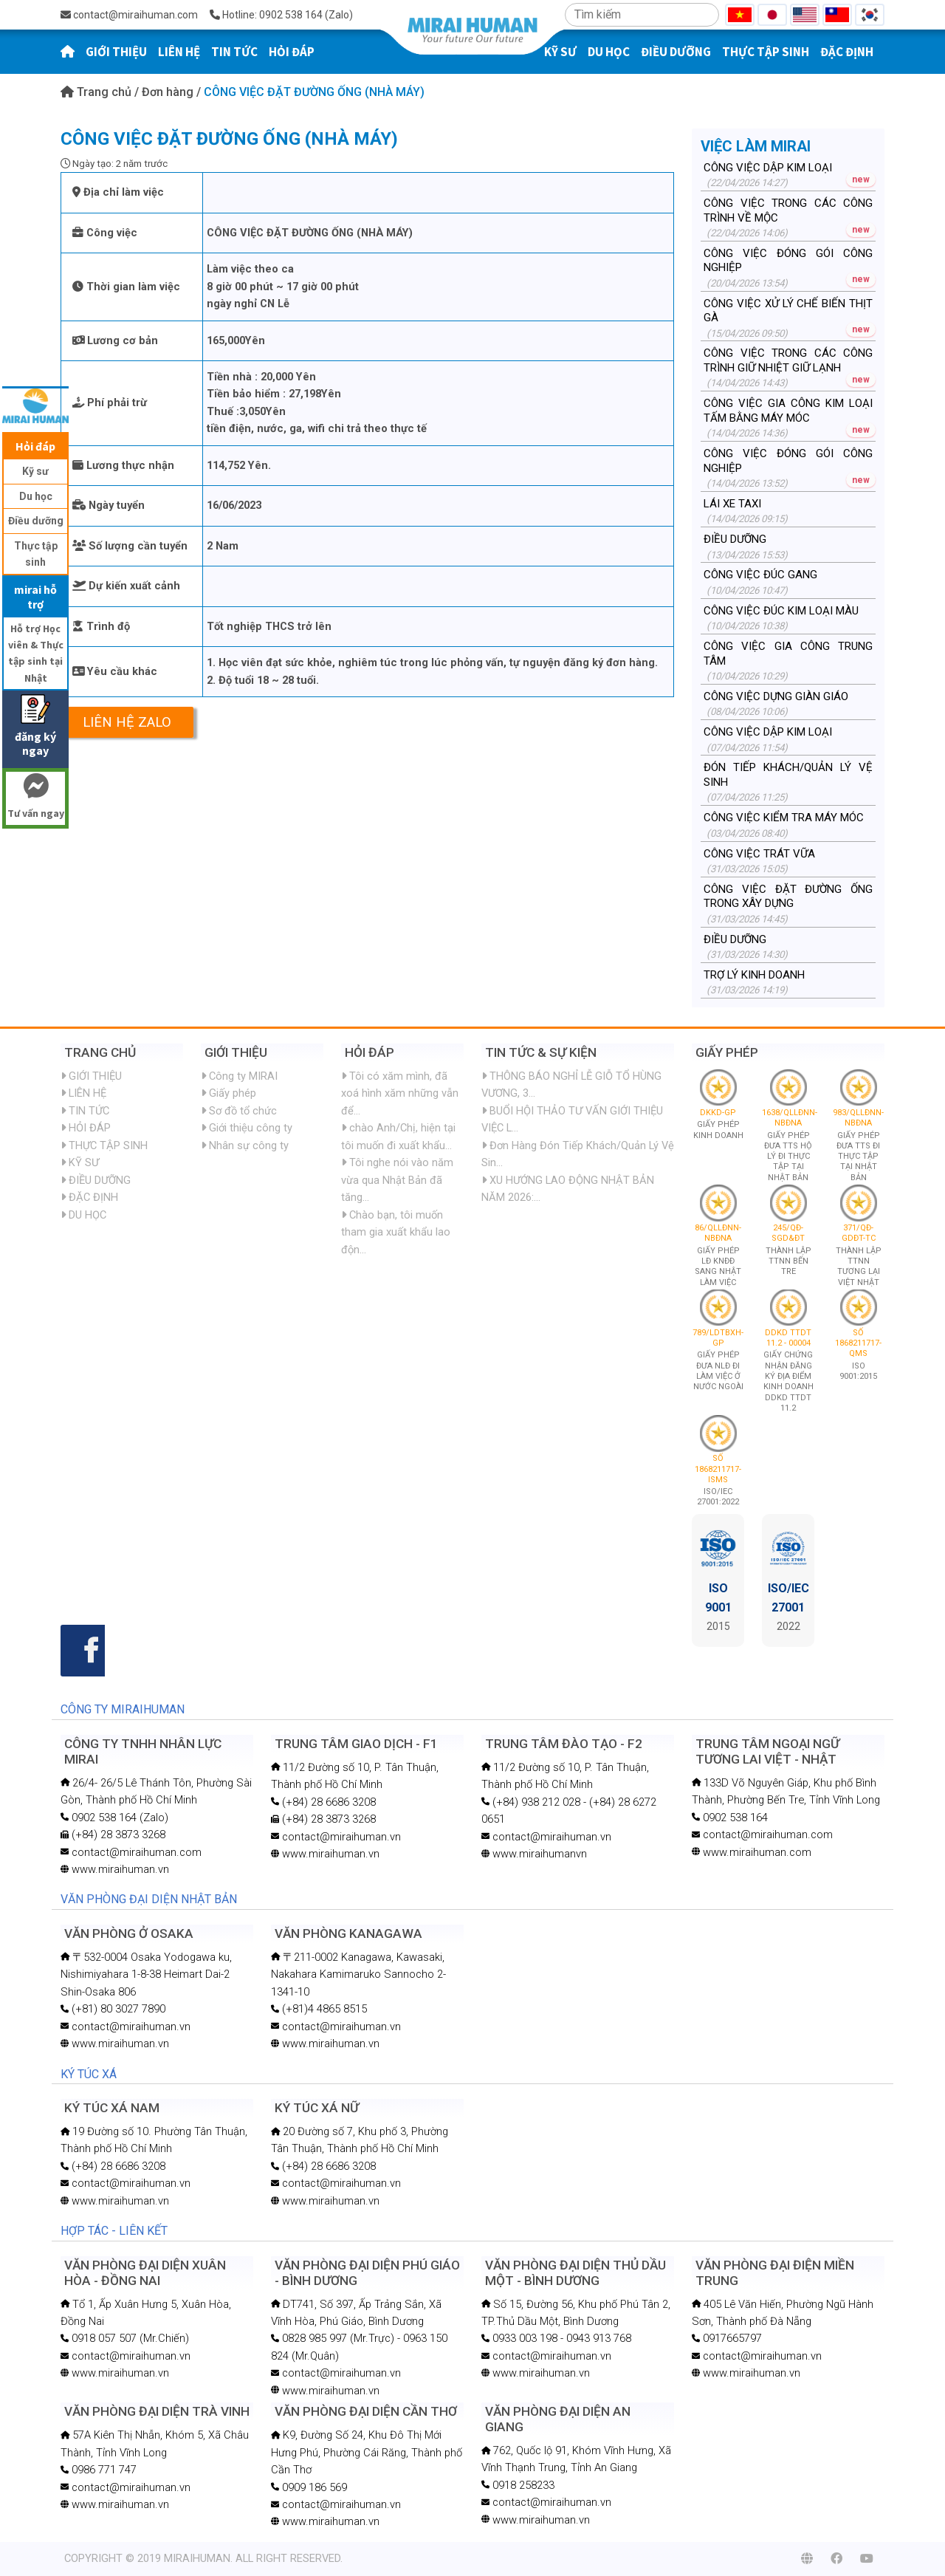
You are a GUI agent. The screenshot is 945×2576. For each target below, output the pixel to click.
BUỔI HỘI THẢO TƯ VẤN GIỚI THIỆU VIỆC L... (572, 1119)
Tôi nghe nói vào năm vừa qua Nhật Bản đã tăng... (397, 1180)
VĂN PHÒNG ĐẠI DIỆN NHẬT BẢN (149, 1899)
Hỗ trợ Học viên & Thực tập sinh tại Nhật (35, 653)
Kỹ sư (35, 471)
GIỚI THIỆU (116, 52)
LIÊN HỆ (179, 52)
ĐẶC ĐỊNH (846, 52)
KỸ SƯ (80, 1162)
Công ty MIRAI (239, 1076)
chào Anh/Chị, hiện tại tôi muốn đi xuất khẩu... (398, 1136)
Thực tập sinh (36, 554)
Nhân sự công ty (245, 1145)
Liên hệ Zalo (127, 722)
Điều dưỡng (35, 521)
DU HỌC (609, 52)
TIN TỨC (234, 52)
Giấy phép (228, 1093)
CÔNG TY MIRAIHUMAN (123, 1709)
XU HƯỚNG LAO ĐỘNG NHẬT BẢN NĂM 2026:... (567, 1189)
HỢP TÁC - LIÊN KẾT (114, 2231)
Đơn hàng (169, 92)
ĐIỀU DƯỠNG (676, 52)
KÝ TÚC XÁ (89, 2074)
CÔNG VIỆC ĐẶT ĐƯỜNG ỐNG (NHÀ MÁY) (314, 92)
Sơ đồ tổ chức (239, 1110)
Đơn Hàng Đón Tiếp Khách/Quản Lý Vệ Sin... (577, 1154)
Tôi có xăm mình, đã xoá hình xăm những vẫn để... (399, 1093)
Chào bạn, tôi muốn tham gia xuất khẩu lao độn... (395, 1232)
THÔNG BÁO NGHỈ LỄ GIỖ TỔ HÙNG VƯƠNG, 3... (571, 1084)
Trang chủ (97, 92)
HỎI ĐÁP (292, 52)
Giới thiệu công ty (246, 1127)
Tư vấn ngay (35, 798)
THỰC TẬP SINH (765, 52)
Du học (35, 496)
